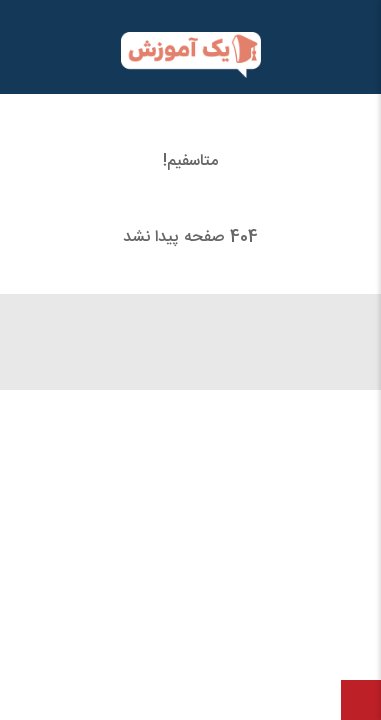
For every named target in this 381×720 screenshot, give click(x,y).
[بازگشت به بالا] (361, 700)
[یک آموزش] (190, 55)
